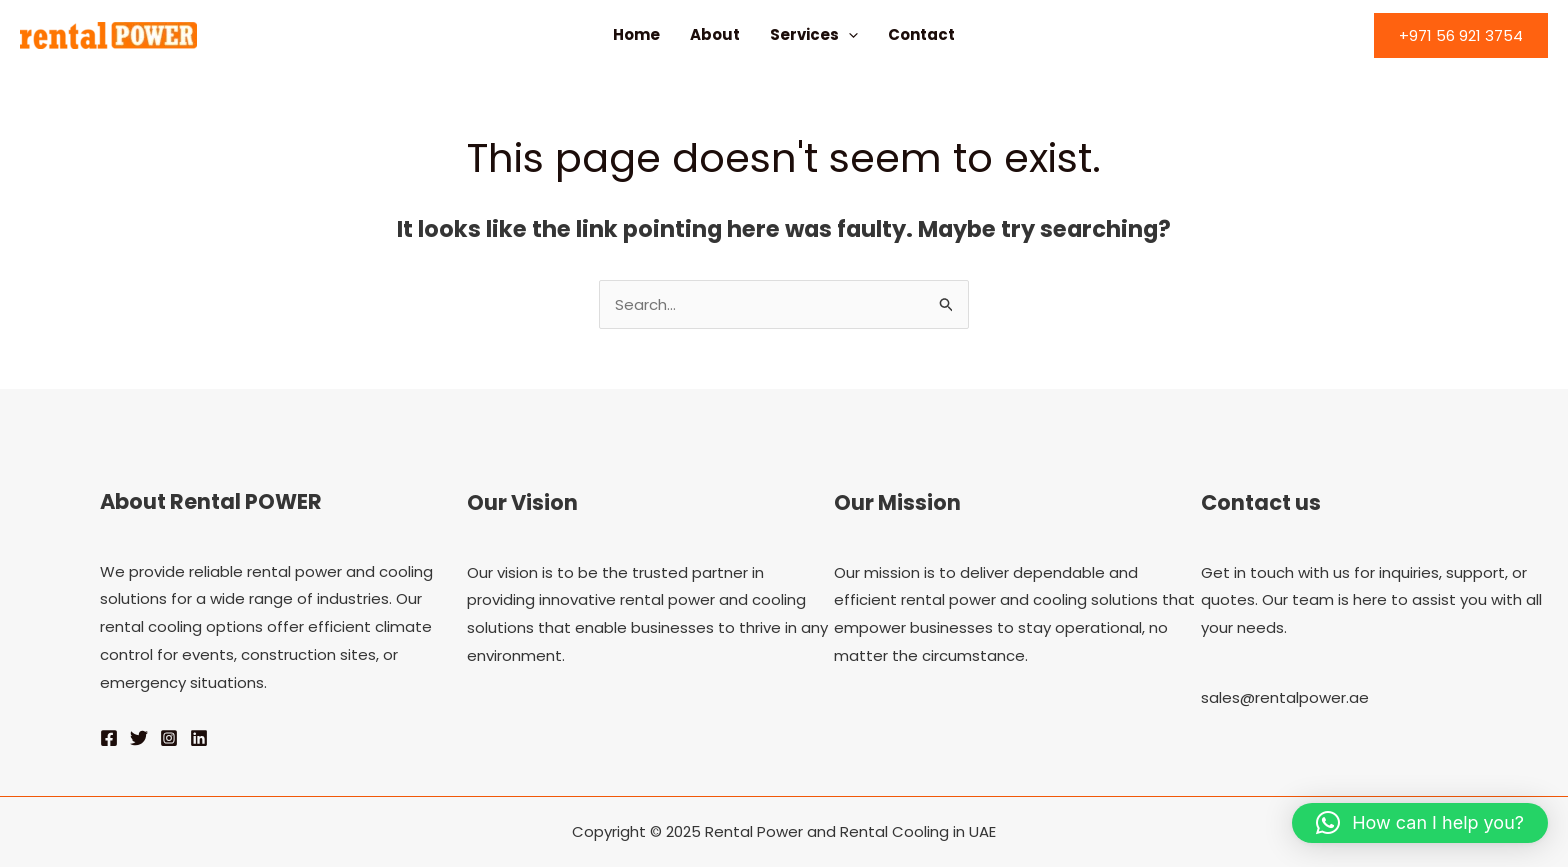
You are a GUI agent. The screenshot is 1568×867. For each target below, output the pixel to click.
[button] (1461, 35)
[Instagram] (169, 738)
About (715, 34)
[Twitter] (139, 738)
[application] (848, 35)
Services (814, 35)
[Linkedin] (199, 738)
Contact (921, 34)
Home (636, 34)
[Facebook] (109, 738)
